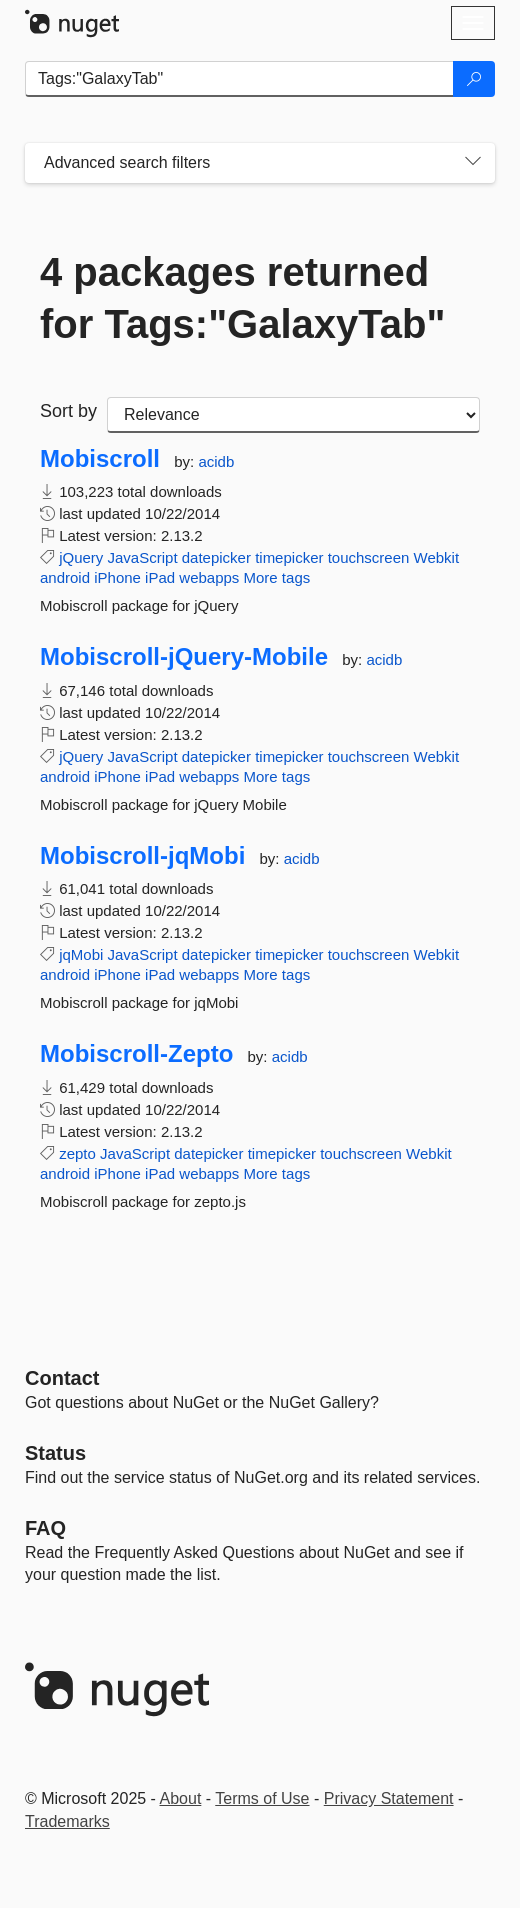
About (181, 1798)
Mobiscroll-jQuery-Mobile (184, 657)
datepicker (216, 557)
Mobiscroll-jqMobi (142, 856)
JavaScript (143, 557)
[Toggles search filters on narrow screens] (473, 163)
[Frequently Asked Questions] (45, 1528)
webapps (209, 577)
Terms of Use (262, 1798)
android (65, 577)
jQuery (81, 557)
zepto (77, 1153)
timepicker (289, 557)
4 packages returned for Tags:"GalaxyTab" (242, 298)
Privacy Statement (389, 1798)
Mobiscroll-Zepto (136, 1054)
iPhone (117, 577)
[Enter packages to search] (239, 79)
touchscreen (369, 557)
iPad (160, 577)
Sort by (68, 411)
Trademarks (67, 1821)
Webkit (437, 557)
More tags (277, 577)
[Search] (474, 79)
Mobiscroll (100, 459)
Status (55, 1453)
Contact (62, 1378)
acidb (216, 461)
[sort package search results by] (293, 415)
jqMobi (81, 954)
